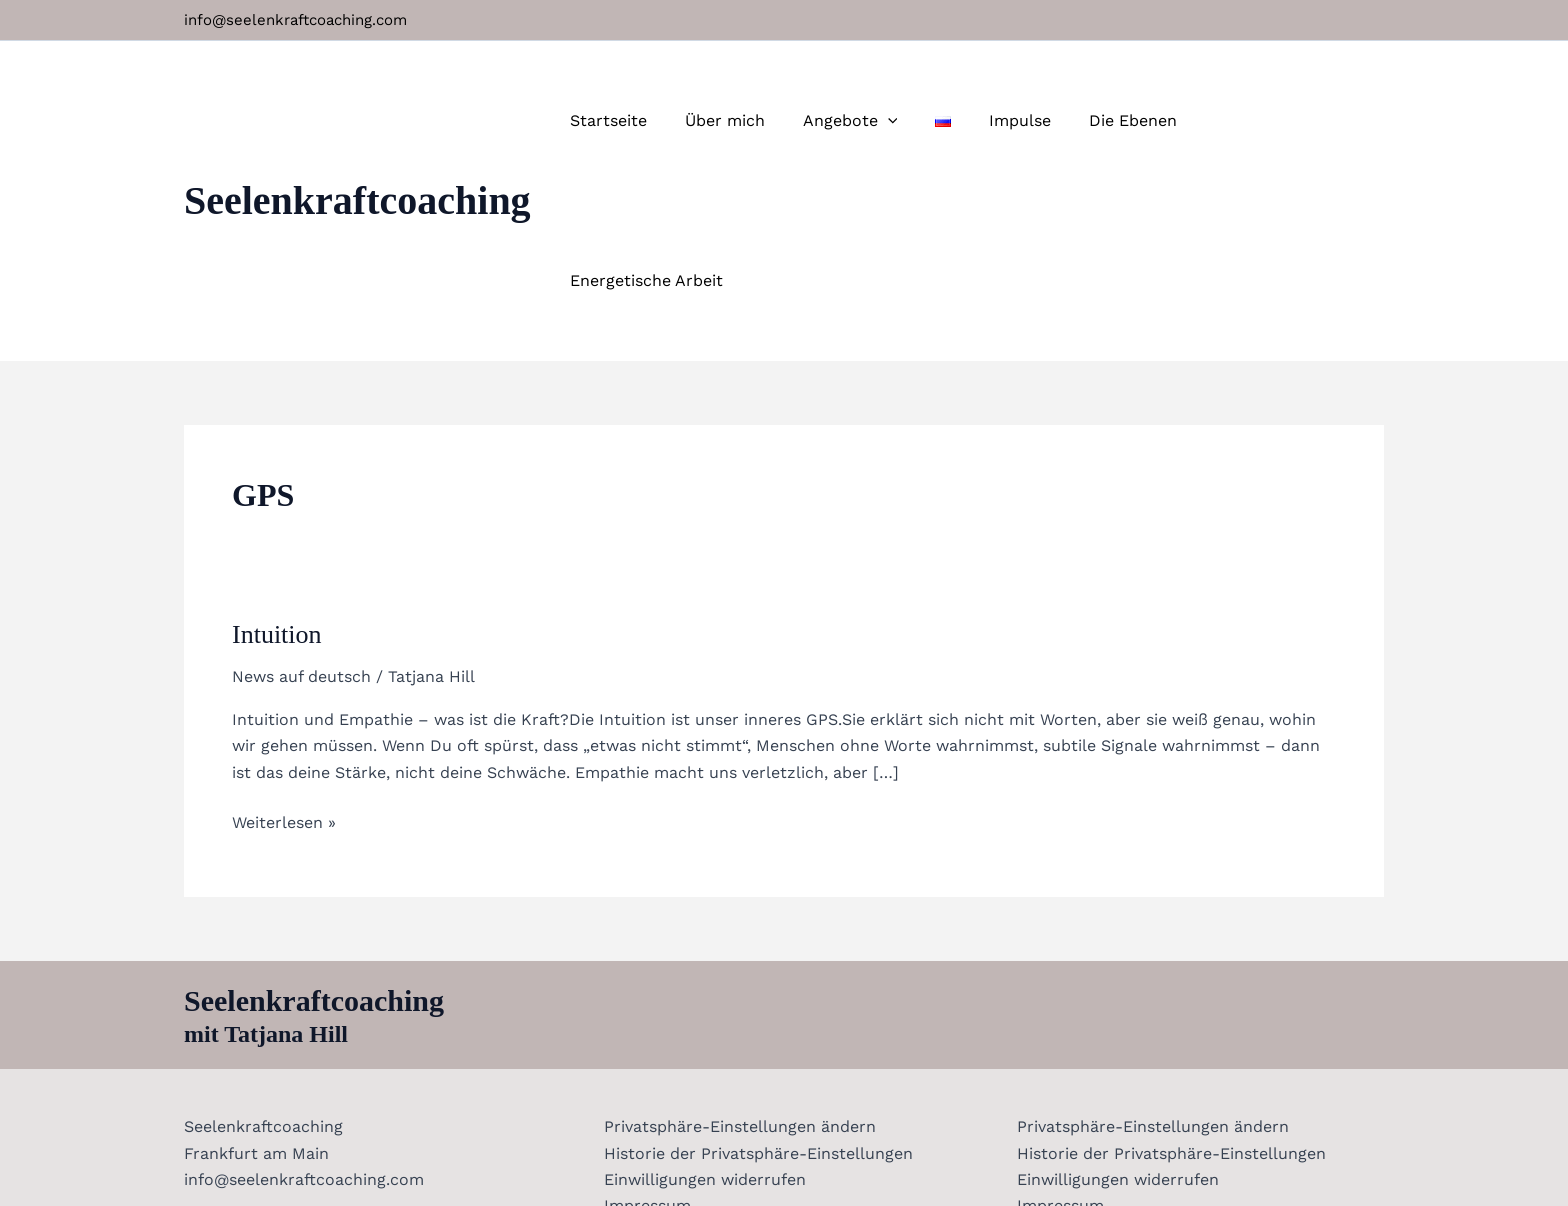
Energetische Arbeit (1291, 120)
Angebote (873, 121)
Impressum (644, 1045)
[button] (911, 121)
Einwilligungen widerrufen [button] (702, 1019)
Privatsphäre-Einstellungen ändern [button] (737, 966)
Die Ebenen (1139, 120)
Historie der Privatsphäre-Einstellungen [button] (755, 993)
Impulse (1032, 120)
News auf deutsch (301, 516)
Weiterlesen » (284, 661)
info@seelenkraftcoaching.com (295, 20)
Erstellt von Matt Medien (941, 1155)
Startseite (643, 120)
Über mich (754, 120)
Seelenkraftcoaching (357, 120)
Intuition (277, 474)
